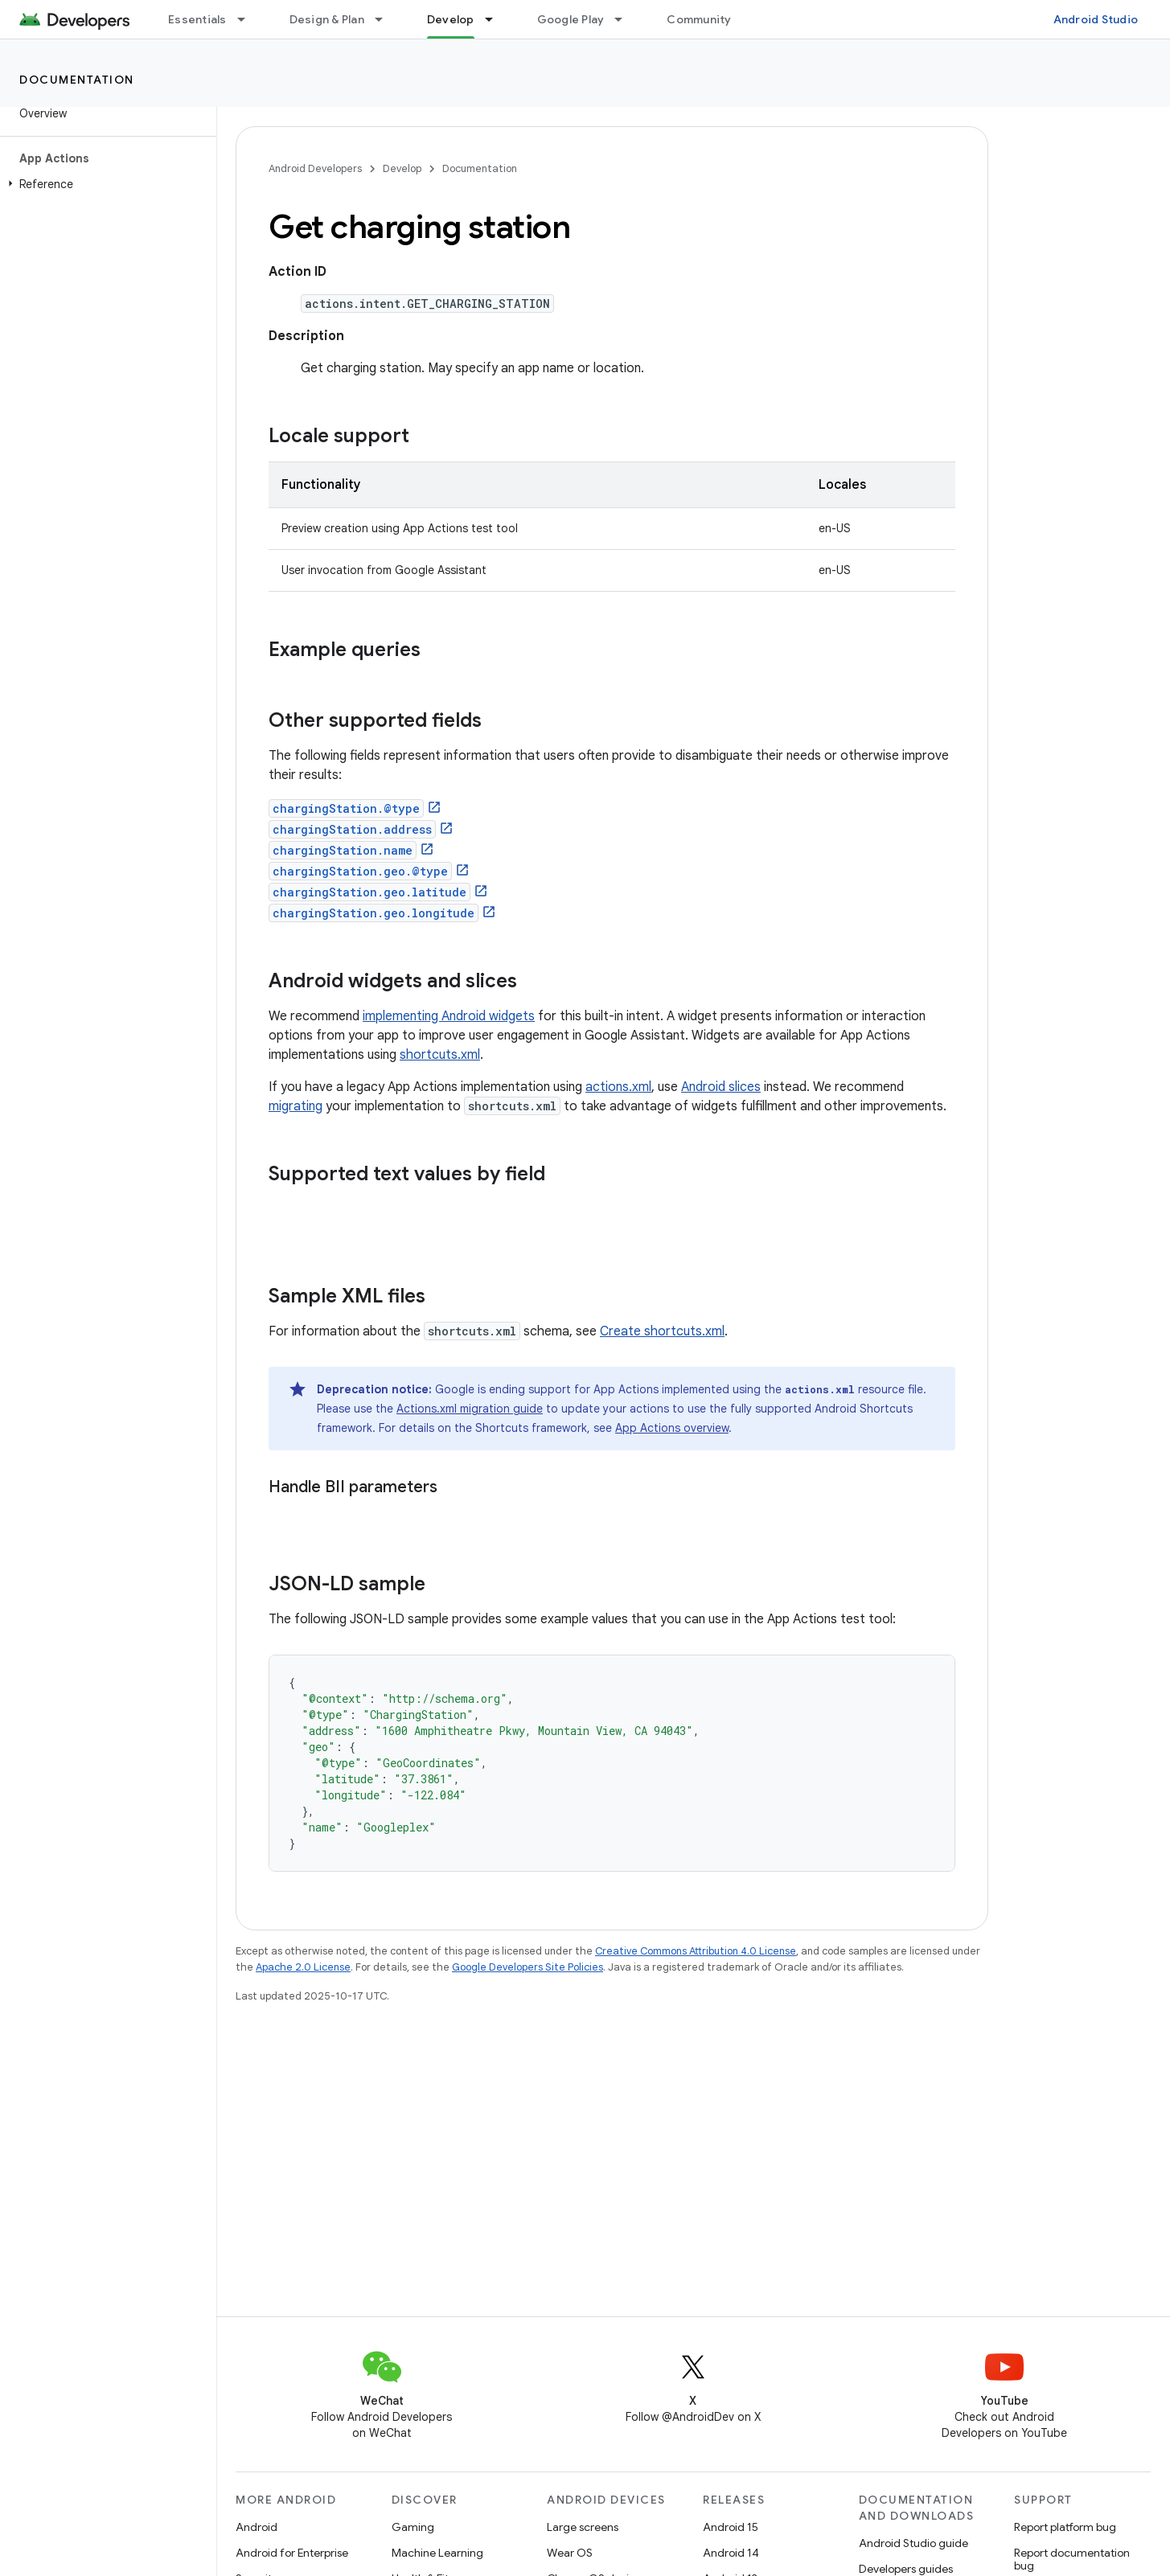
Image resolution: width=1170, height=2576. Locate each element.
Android (256, 2527)
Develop (402, 168)
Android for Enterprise (292, 2552)
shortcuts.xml (440, 1055)
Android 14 (731, 2552)
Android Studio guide (913, 2543)
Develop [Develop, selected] (450, 19)
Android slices (721, 1087)
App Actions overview (672, 1428)
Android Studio (1096, 19)
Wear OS (570, 2552)
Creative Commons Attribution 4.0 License (695, 1951)
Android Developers (315, 168)
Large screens (582, 2527)
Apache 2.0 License (303, 1967)
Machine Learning (437, 2552)
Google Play (571, 19)
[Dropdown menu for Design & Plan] (386, 19)
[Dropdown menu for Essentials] (248, 19)
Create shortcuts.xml (662, 1331)
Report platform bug (1065, 2527)
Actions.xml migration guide (469, 1408)
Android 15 (730, 2527)
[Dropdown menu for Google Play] (625, 19)
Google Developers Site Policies (527, 1967)
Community (699, 19)
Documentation (76, 79)
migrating (295, 1106)
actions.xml (618, 1087)
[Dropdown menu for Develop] (496, 19)
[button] (105, 184)
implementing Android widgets (449, 1016)
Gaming (413, 2527)
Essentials (197, 19)
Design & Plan (326, 19)
